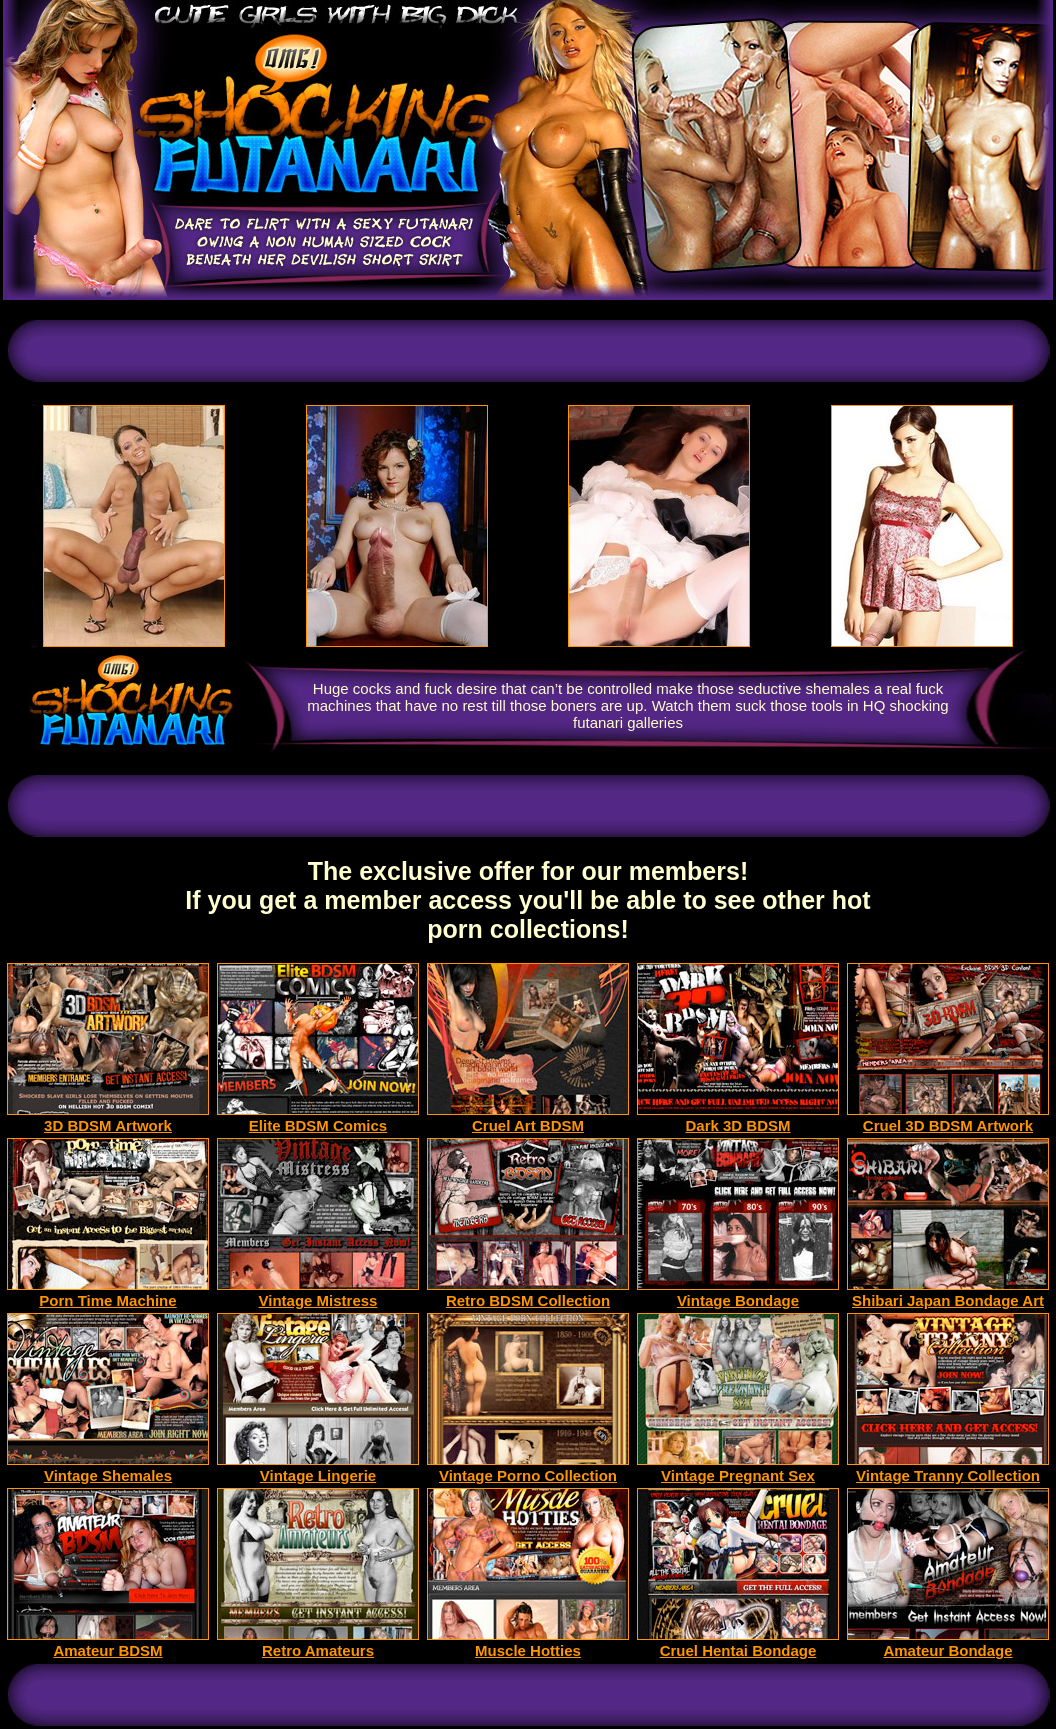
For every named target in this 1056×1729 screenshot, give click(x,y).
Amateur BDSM (108, 1643)
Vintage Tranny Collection (948, 1468)
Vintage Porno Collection (528, 1468)
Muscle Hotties (528, 1643)
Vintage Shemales (108, 1468)
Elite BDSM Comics (318, 1118)
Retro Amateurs (318, 1643)
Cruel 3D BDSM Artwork (948, 1118)
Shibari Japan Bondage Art (948, 1293)
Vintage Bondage (738, 1293)
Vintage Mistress (318, 1293)
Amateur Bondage (948, 1643)
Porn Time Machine (108, 1293)
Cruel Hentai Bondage (738, 1643)
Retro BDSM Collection (528, 1293)
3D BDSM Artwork (108, 1118)
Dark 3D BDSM (738, 1118)
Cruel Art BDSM (528, 1118)
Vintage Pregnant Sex (738, 1468)
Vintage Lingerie (318, 1468)
